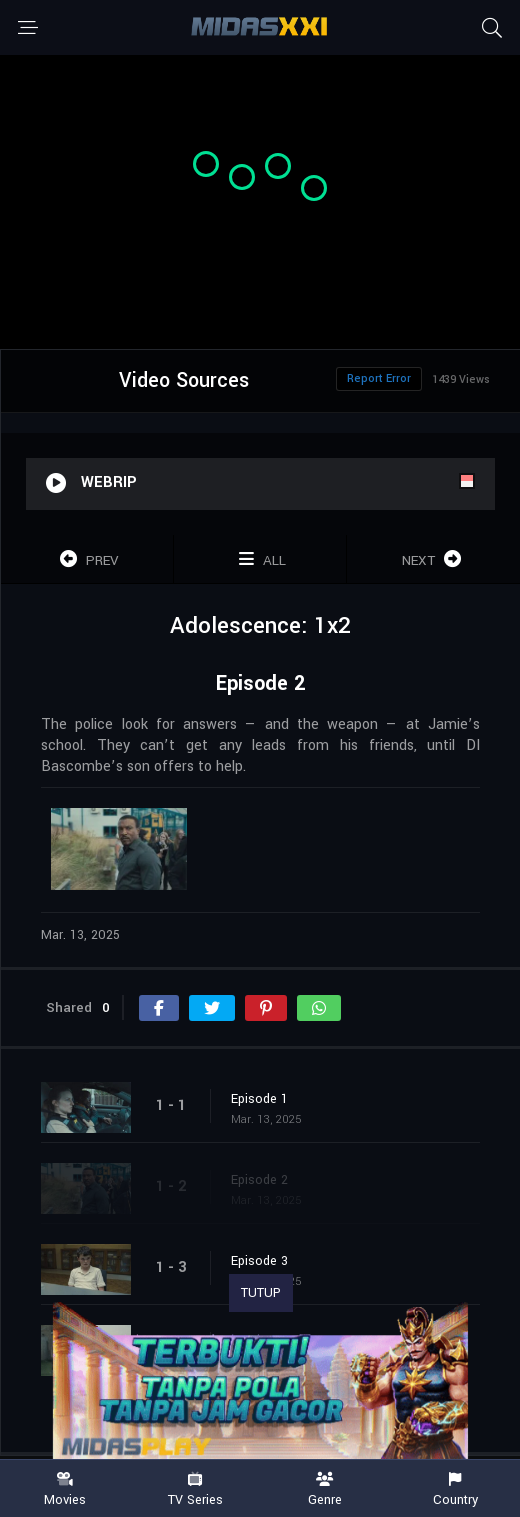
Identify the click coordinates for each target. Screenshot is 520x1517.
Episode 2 (259, 1180)
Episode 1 (259, 1099)
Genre (325, 1489)
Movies (65, 1489)
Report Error (379, 378)
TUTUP (261, 1293)
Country (455, 1489)
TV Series (195, 1489)
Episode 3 (259, 1261)
